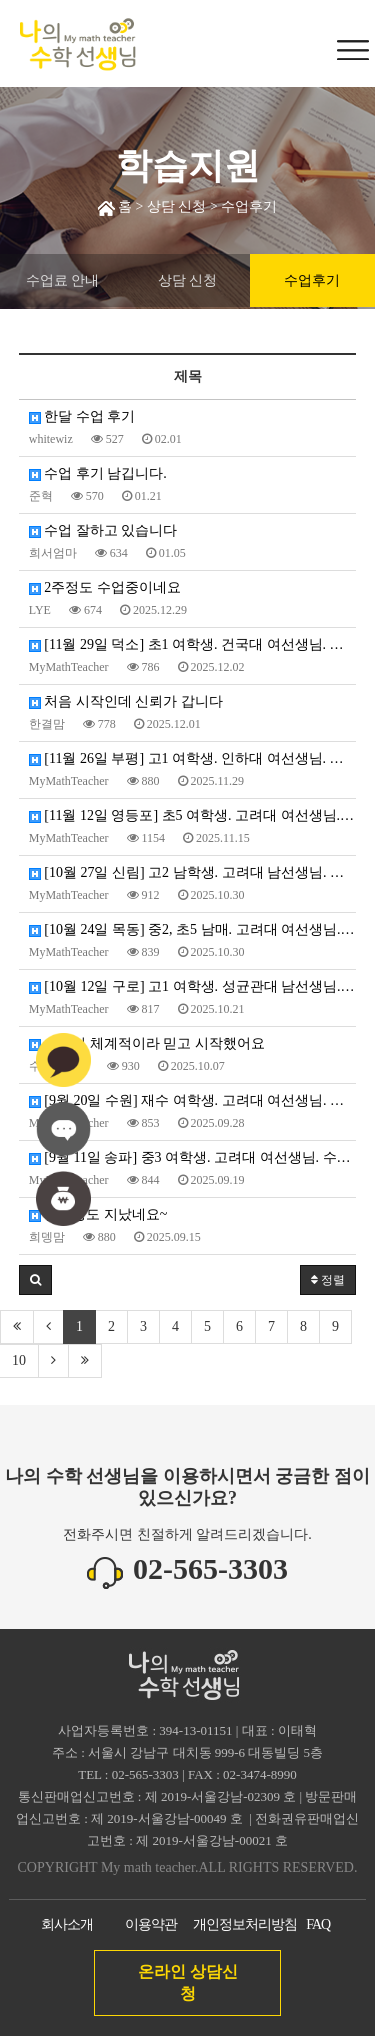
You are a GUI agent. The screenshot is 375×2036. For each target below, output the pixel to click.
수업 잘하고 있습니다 (103, 530)
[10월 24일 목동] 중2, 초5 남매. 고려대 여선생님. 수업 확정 (193, 929)
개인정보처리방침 (245, 1924)
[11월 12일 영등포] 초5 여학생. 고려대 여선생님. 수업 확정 (193, 815)
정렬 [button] (328, 1280)
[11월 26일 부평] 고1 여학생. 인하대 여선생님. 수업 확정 (193, 758)
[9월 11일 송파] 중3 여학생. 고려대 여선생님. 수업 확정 (193, 1157)
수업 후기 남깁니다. (98, 473)
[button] (35, 1280)
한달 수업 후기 (82, 416)
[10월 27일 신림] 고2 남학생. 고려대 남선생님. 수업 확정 (193, 872)
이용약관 (151, 1924)
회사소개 (67, 1924)
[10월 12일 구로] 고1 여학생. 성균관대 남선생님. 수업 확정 (193, 986)
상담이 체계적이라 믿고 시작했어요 (147, 1043)
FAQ (318, 1924)
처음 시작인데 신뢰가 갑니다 (126, 701)
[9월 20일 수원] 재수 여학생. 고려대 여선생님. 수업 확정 (193, 1100)
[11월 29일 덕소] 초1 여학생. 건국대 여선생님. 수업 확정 (193, 644)
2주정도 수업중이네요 (105, 587)
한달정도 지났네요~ (98, 1214)
